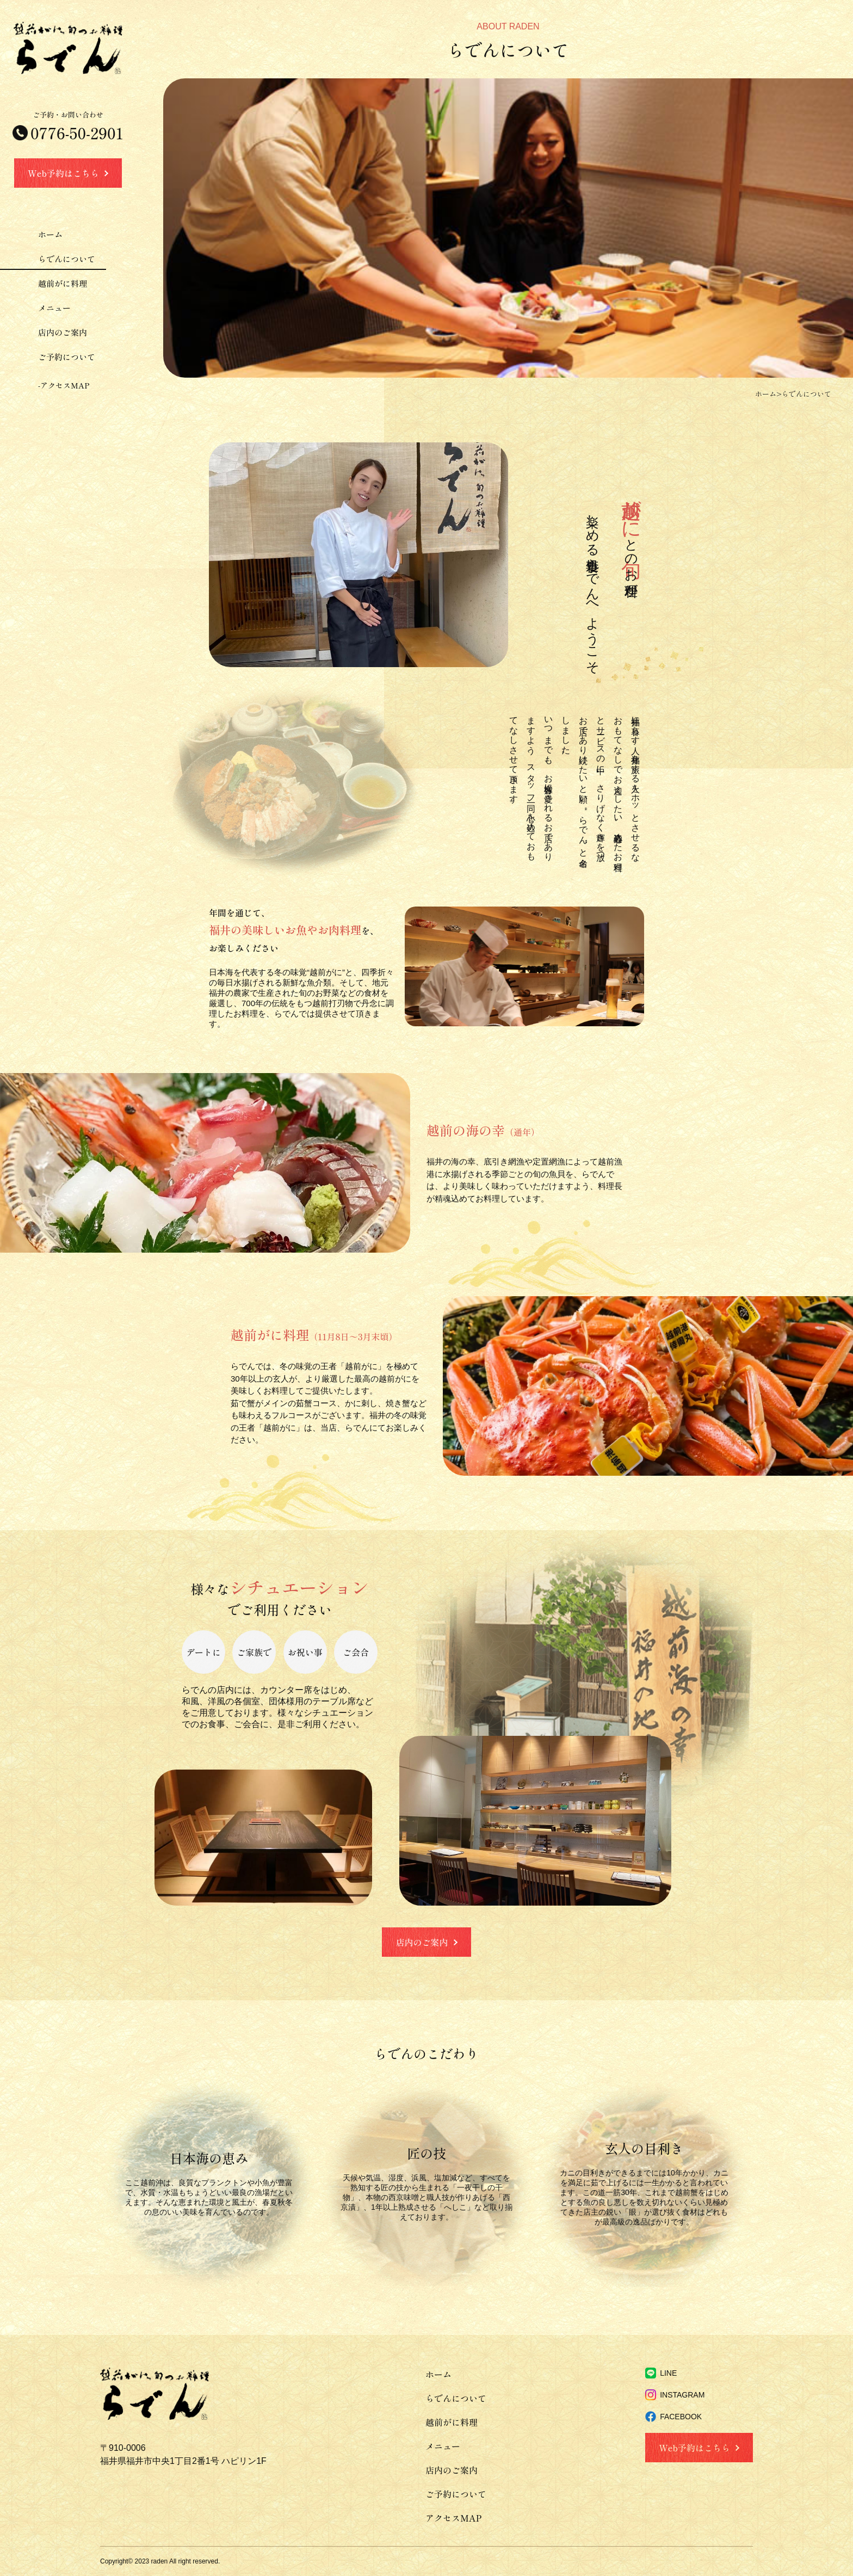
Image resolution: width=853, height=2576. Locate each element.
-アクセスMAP (63, 385)
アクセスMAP (453, 2517)
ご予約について (66, 356)
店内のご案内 (62, 332)
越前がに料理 (62, 283)
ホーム (50, 234)
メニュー (54, 307)
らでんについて (66, 258)
